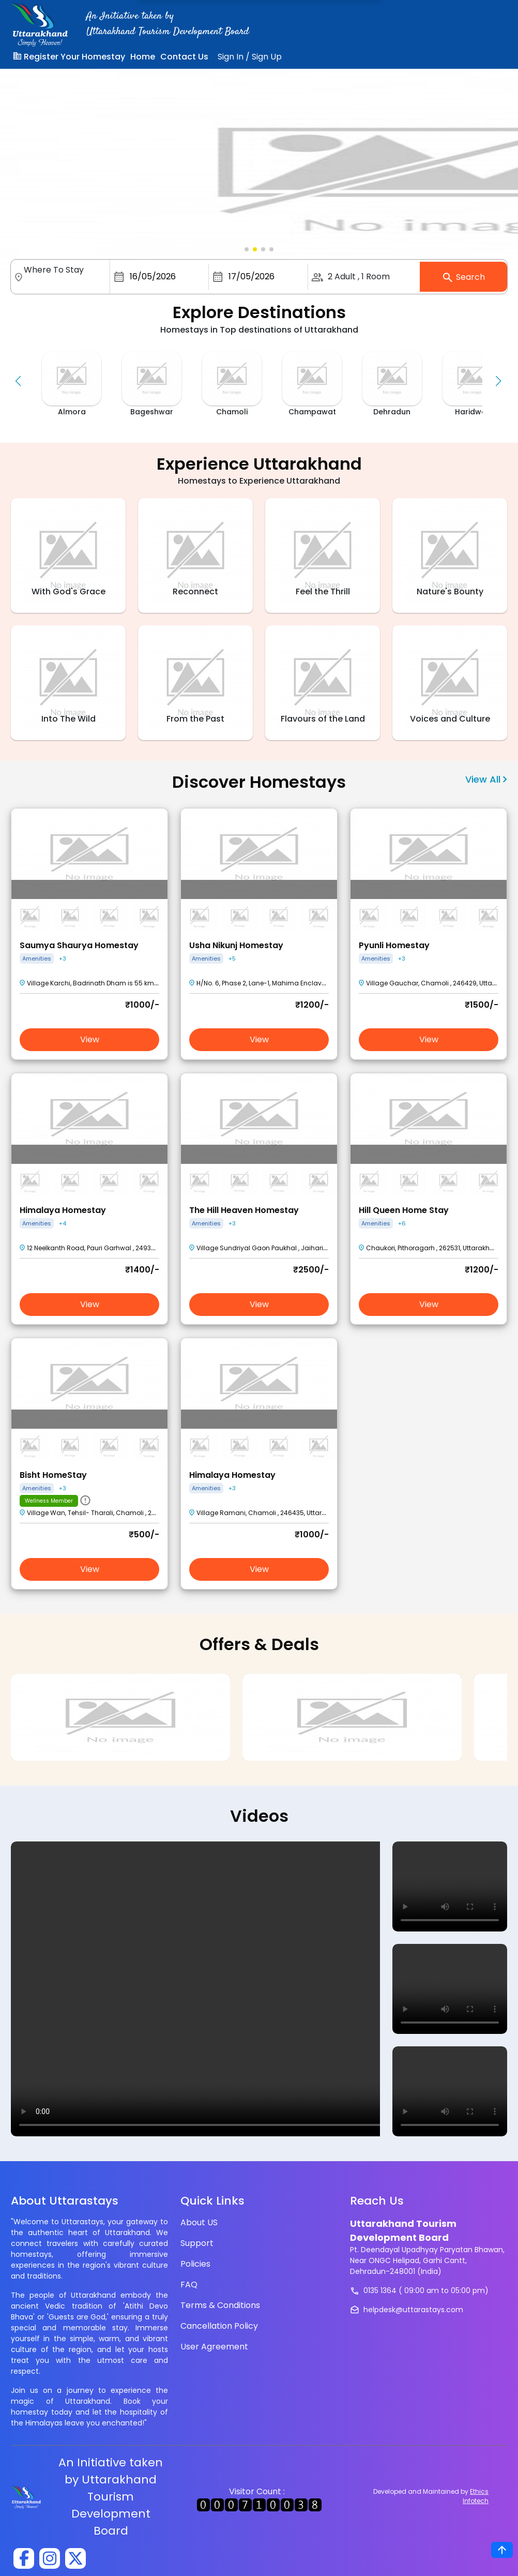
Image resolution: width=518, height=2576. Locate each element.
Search (463, 277)
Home (142, 57)
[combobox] (64, 282)
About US (199, 2222)
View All (486, 779)
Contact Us (184, 57)
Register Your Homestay (69, 57)
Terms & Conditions (220, 2305)
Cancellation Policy (219, 2326)
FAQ (188, 2284)
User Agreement (214, 2347)
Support (197, 2243)
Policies (195, 2264)
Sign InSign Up (250, 57)
